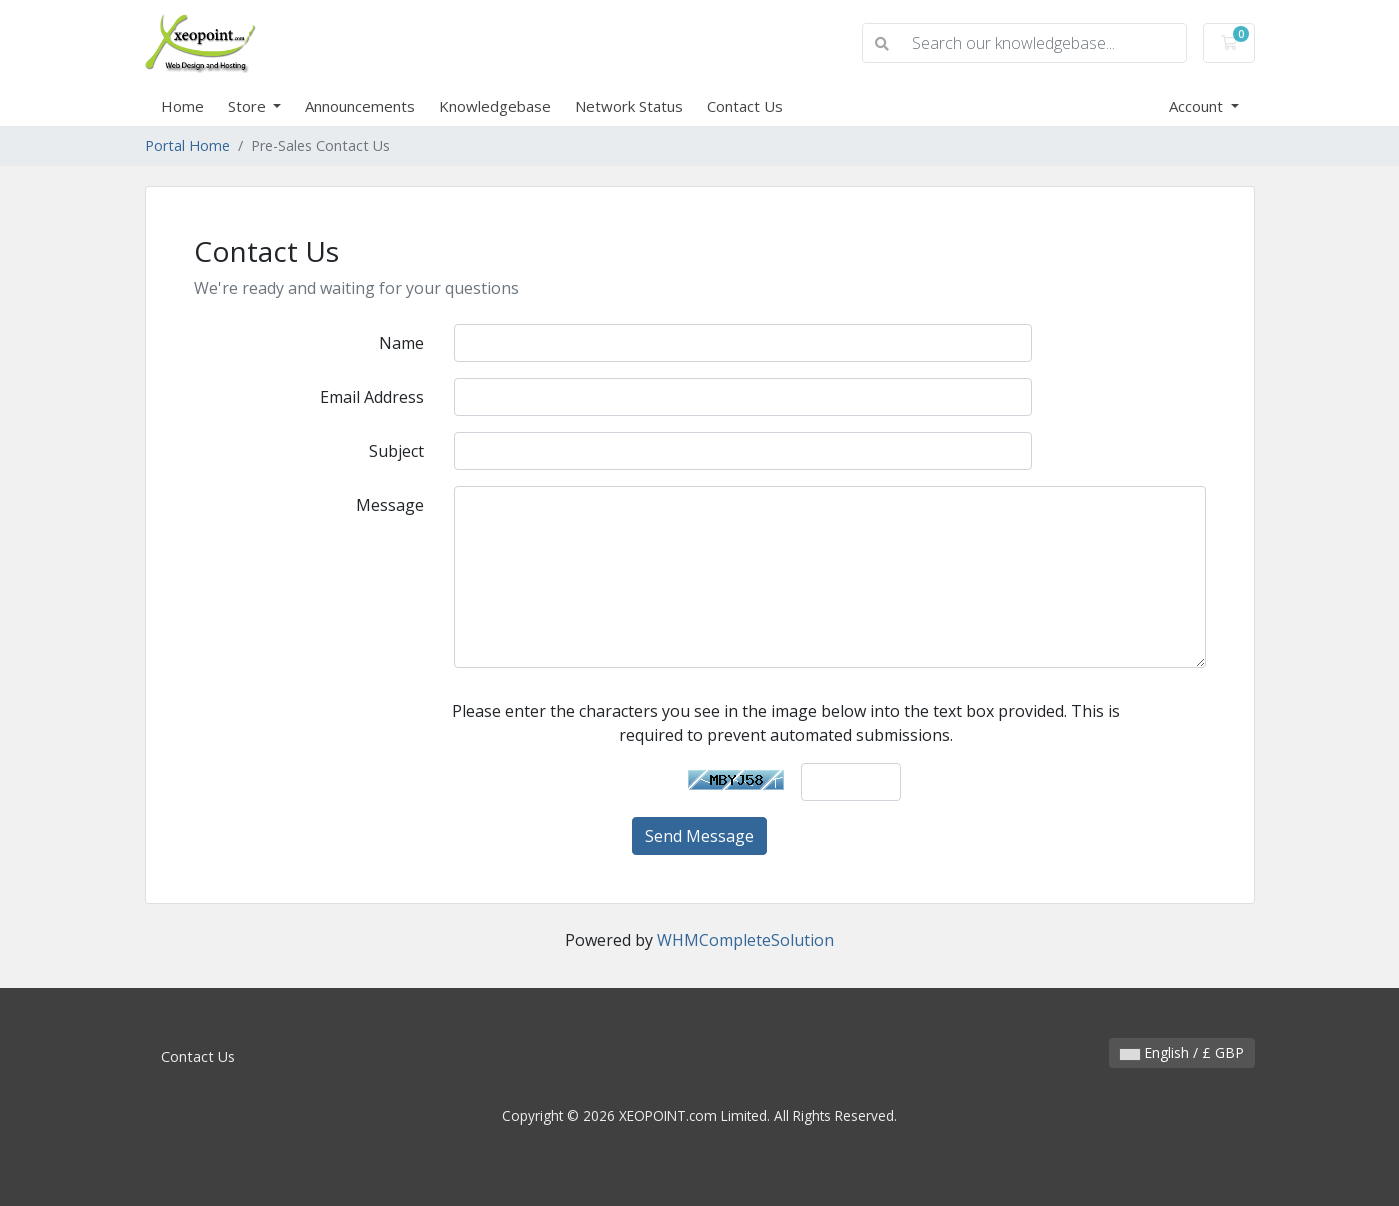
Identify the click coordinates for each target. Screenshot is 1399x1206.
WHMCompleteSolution (745, 940)
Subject (396, 451)
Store (249, 106)
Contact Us (745, 106)
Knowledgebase (495, 106)
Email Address (372, 397)
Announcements (360, 106)
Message (390, 505)
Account (1198, 106)
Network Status (629, 106)
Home (182, 106)
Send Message (699, 836)
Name (401, 343)
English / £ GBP (1182, 1052)
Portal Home (187, 145)
